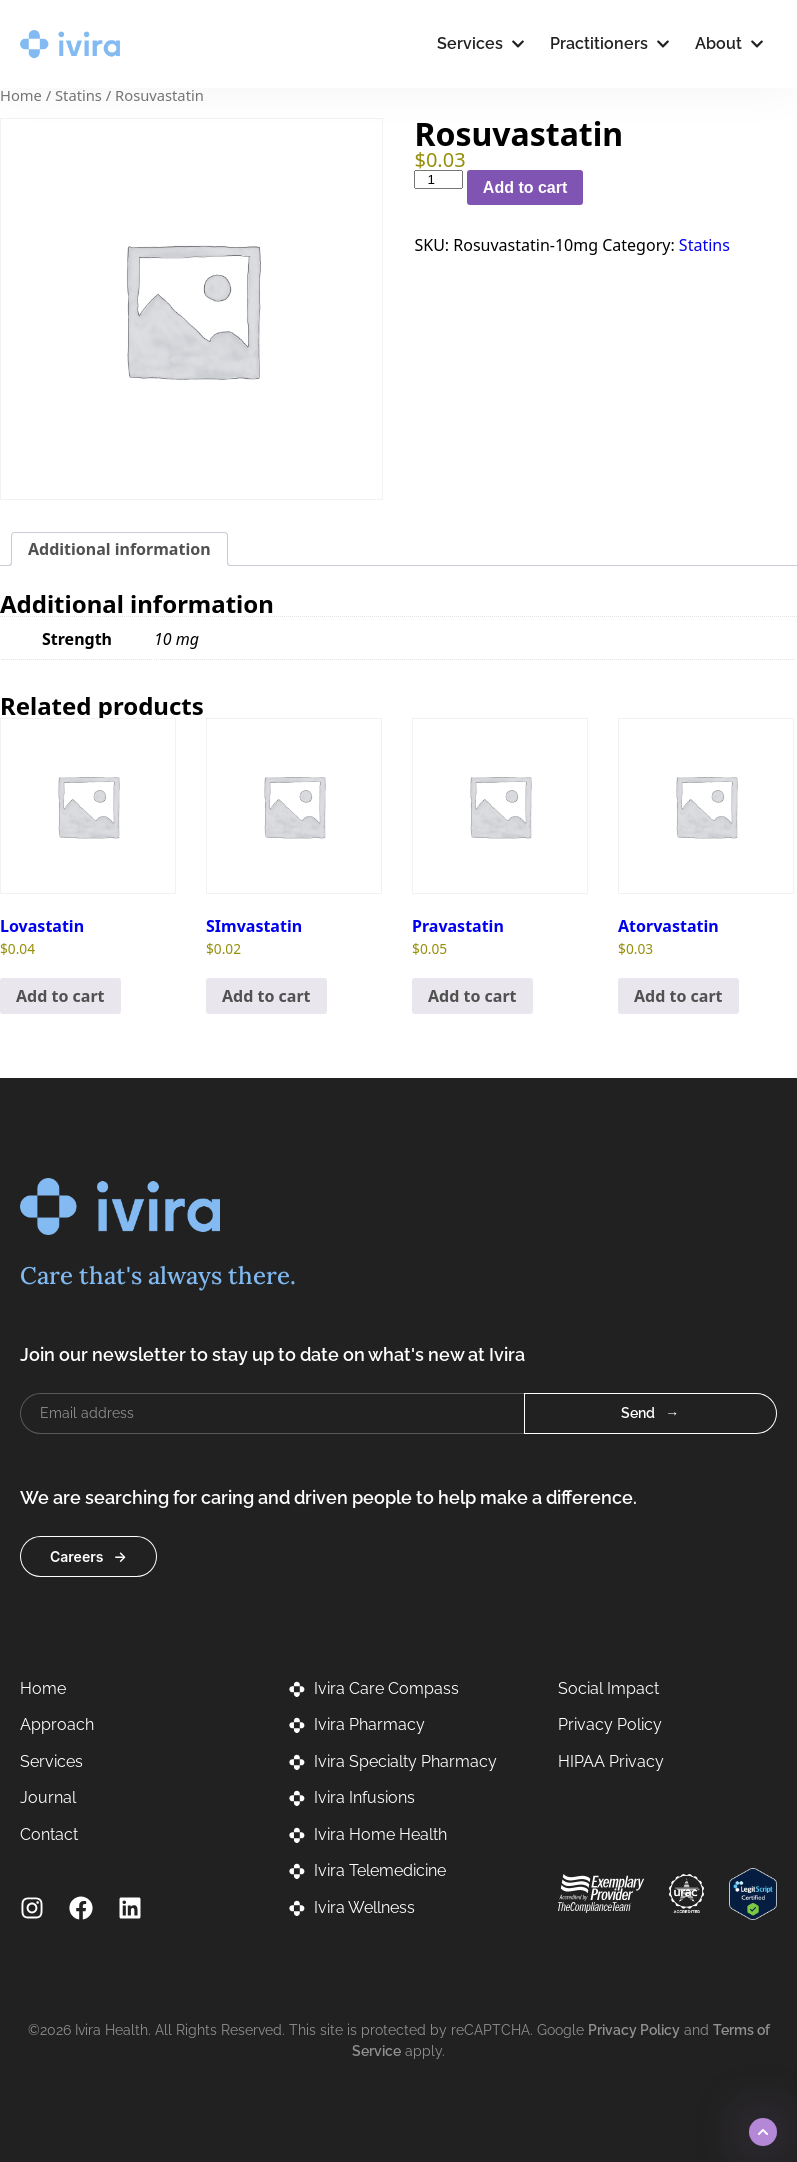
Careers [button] (76, 1556)
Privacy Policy (634, 2030)
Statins (78, 95)
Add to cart (525, 187)
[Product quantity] (438, 179)
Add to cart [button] (60, 996)
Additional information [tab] (119, 549)
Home (21, 95)
